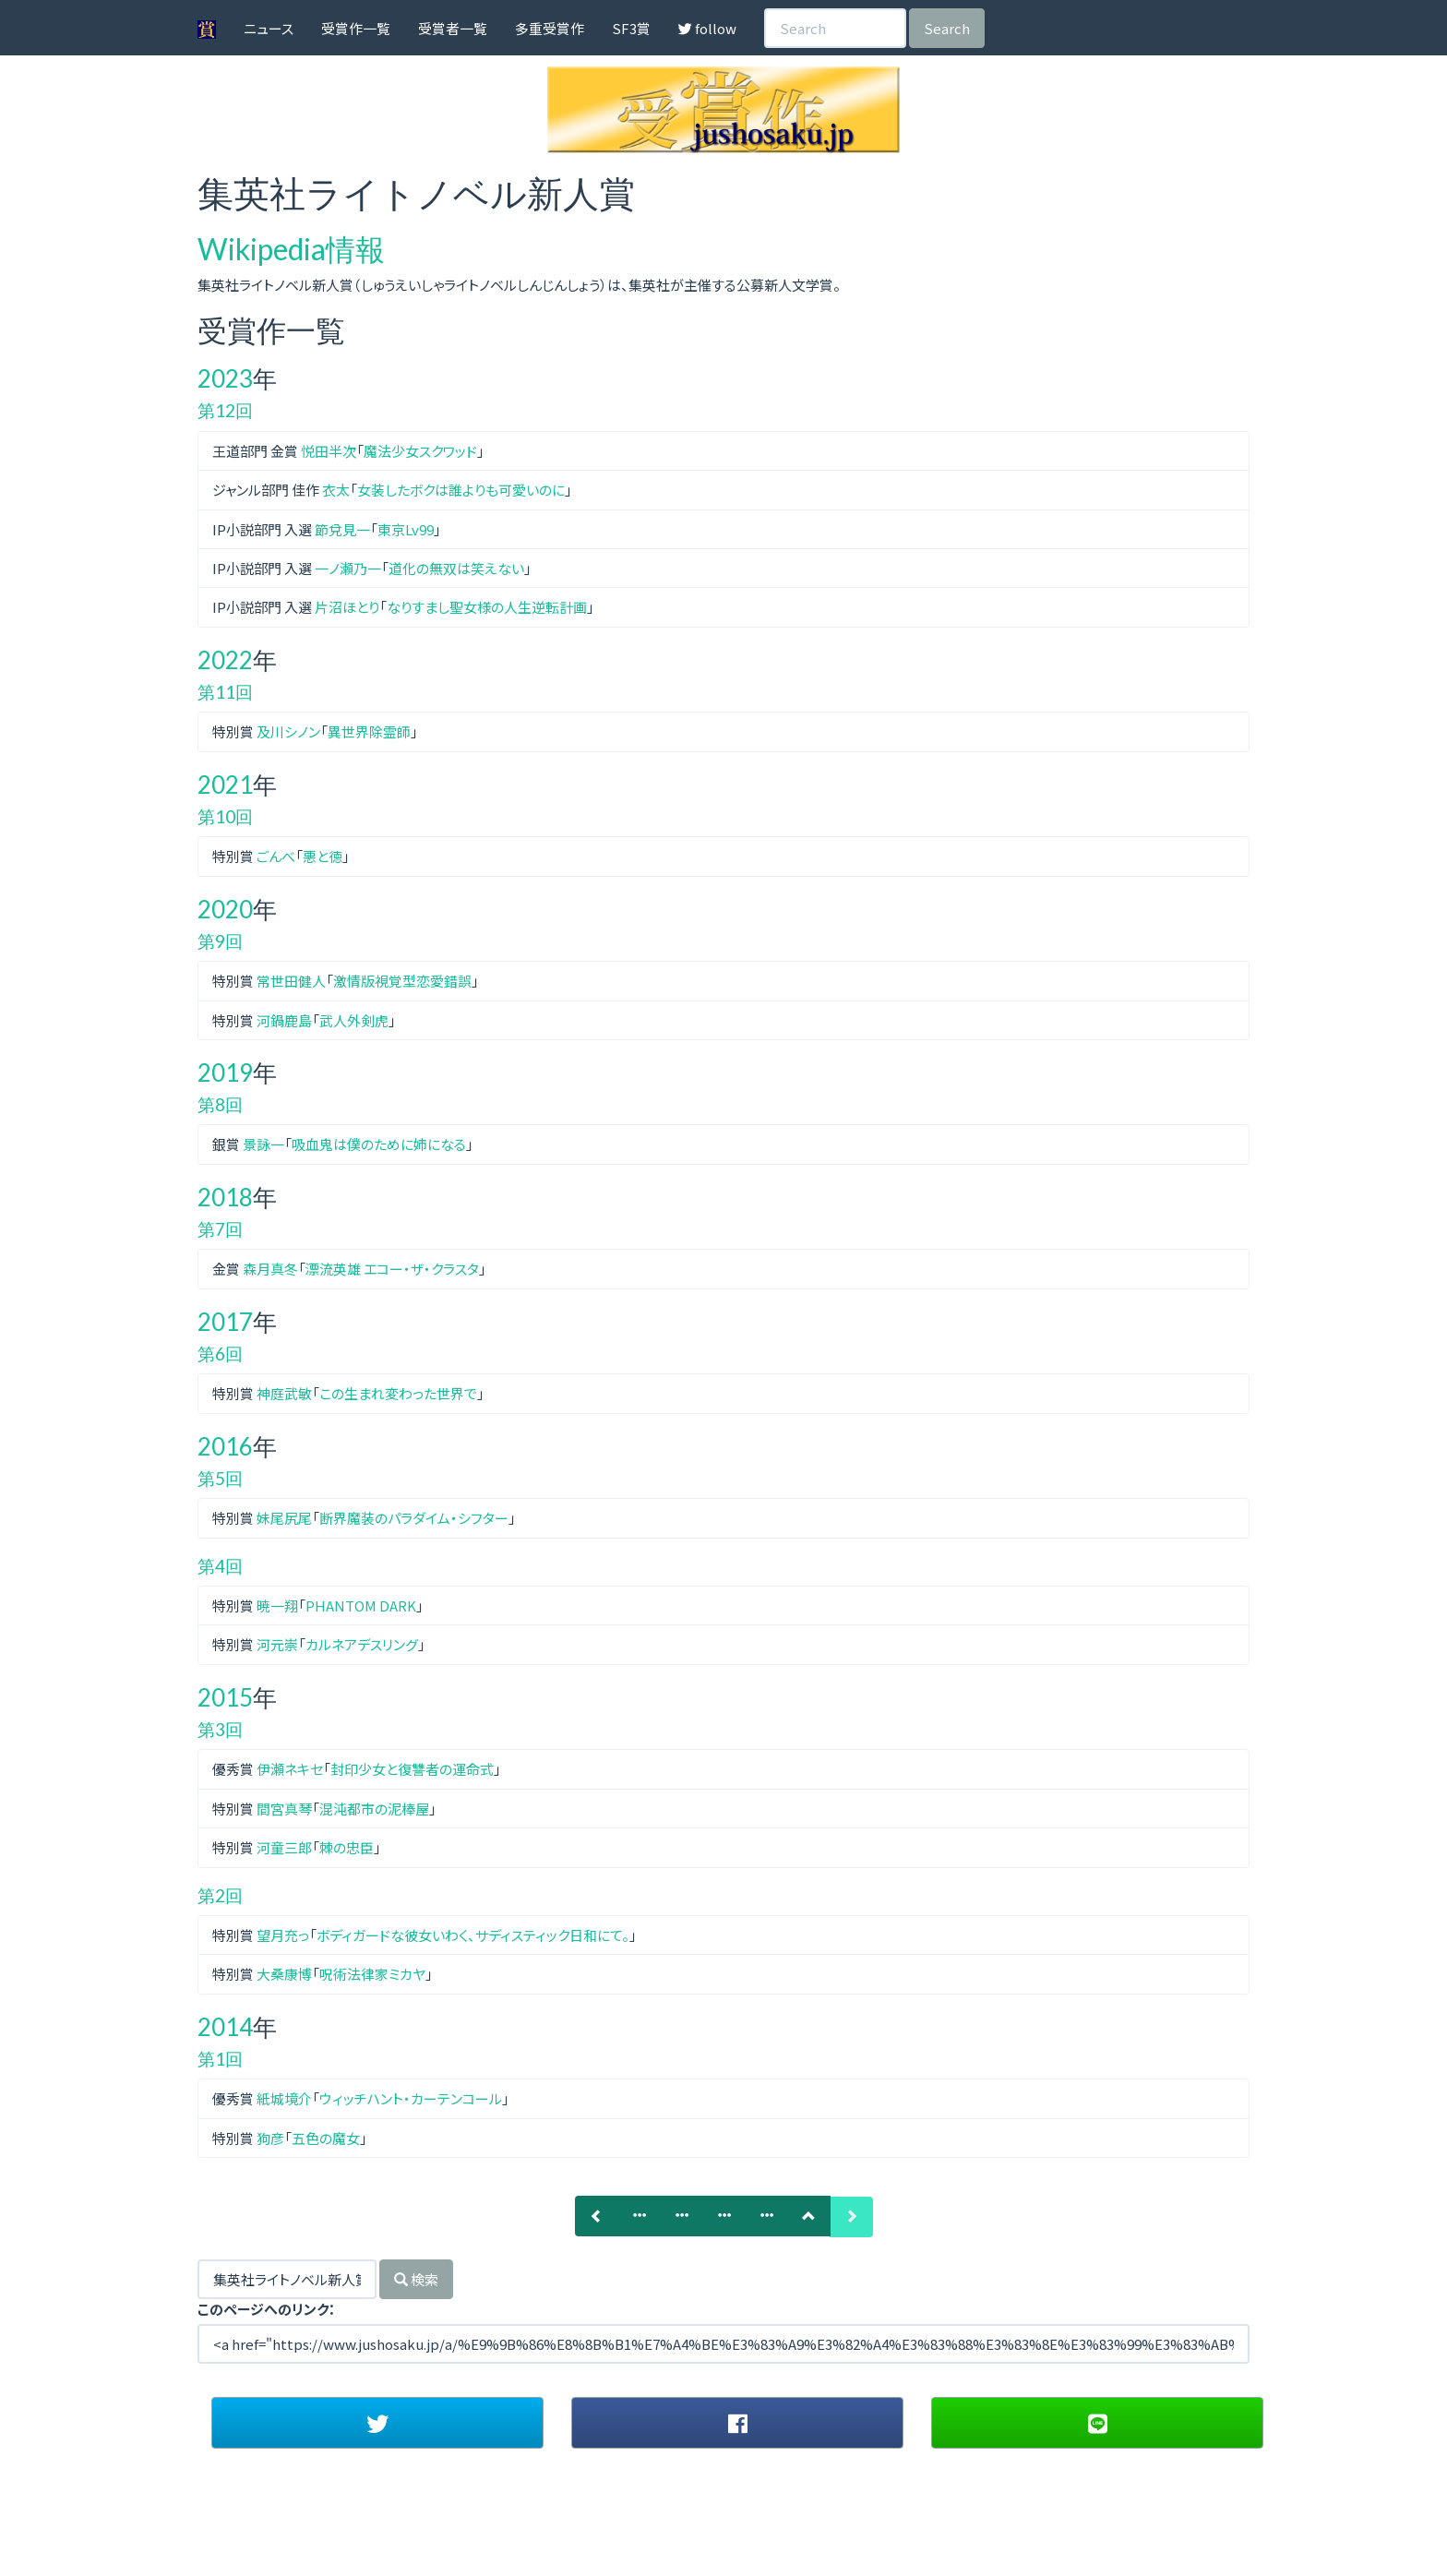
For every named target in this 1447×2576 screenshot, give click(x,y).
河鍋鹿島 (284, 1020)
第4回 (220, 1565)
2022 (225, 660)
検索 (416, 2279)
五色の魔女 (326, 2138)
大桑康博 (284, 1973)
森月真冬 (270, 1268)
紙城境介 (284, 2098)
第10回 (225, 816)
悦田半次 (328, 451)
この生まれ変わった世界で (398, 1393)
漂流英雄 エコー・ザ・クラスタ (392, 1268)
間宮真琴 (284, 1808)
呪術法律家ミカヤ (372, 1973)
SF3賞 (631, 28)
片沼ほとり (347, 607)
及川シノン (288, 731)
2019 (225, 1072)
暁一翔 (277, 1605)
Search (947, 28)
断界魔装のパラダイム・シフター (413, 1518)
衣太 (336, 489)
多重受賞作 (549, 28)
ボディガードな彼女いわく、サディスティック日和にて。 (473, 1935)
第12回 (225, 410)
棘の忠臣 (346, 1847)
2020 (225, 909)
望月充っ (283, 1935)
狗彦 (270, 2138)
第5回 (220, 1478)
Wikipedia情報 (291, 249)
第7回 (220, 1229)
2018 (225, 1197)
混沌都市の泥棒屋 (374, 1808)
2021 (225, 784)
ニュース (268, 28)
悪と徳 (322, 856)
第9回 (220, 941)
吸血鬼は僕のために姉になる (379, 1144)
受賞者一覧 (452, 28)
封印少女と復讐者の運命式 (412, 1769)
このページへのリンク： (266, 2308)
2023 (225, 378)
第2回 (220, 1895)
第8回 (220, 1104)
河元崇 (277, 1644)
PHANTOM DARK (360, 1605)
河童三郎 (284, 1847)
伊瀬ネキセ (290, 1769)
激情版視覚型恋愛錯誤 (402, 980)
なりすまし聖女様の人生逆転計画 (487, 607)
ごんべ (276, 856)
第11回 (225, 691)
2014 (225, 2027)
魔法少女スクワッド (420, 451)
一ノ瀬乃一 (348, 568)
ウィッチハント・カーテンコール (410, 2098)
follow (707, 28)
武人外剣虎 (354, 1020)
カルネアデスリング (361, 1644)
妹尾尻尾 (284, 1518)
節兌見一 (342, 529)
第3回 (220, 1729)
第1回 (220, 2058)
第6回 (220, 1353)
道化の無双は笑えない (456, 568)
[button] (377, 2423)
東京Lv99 (405, 529)
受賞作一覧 (355, 28)
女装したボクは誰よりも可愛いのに (461, 489)
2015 (225, 1697)
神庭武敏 (284, 1393)
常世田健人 (291, 980)
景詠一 (263, 1144)
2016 (225, 1446)
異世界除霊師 (369, 731)
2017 (225, 1321)
